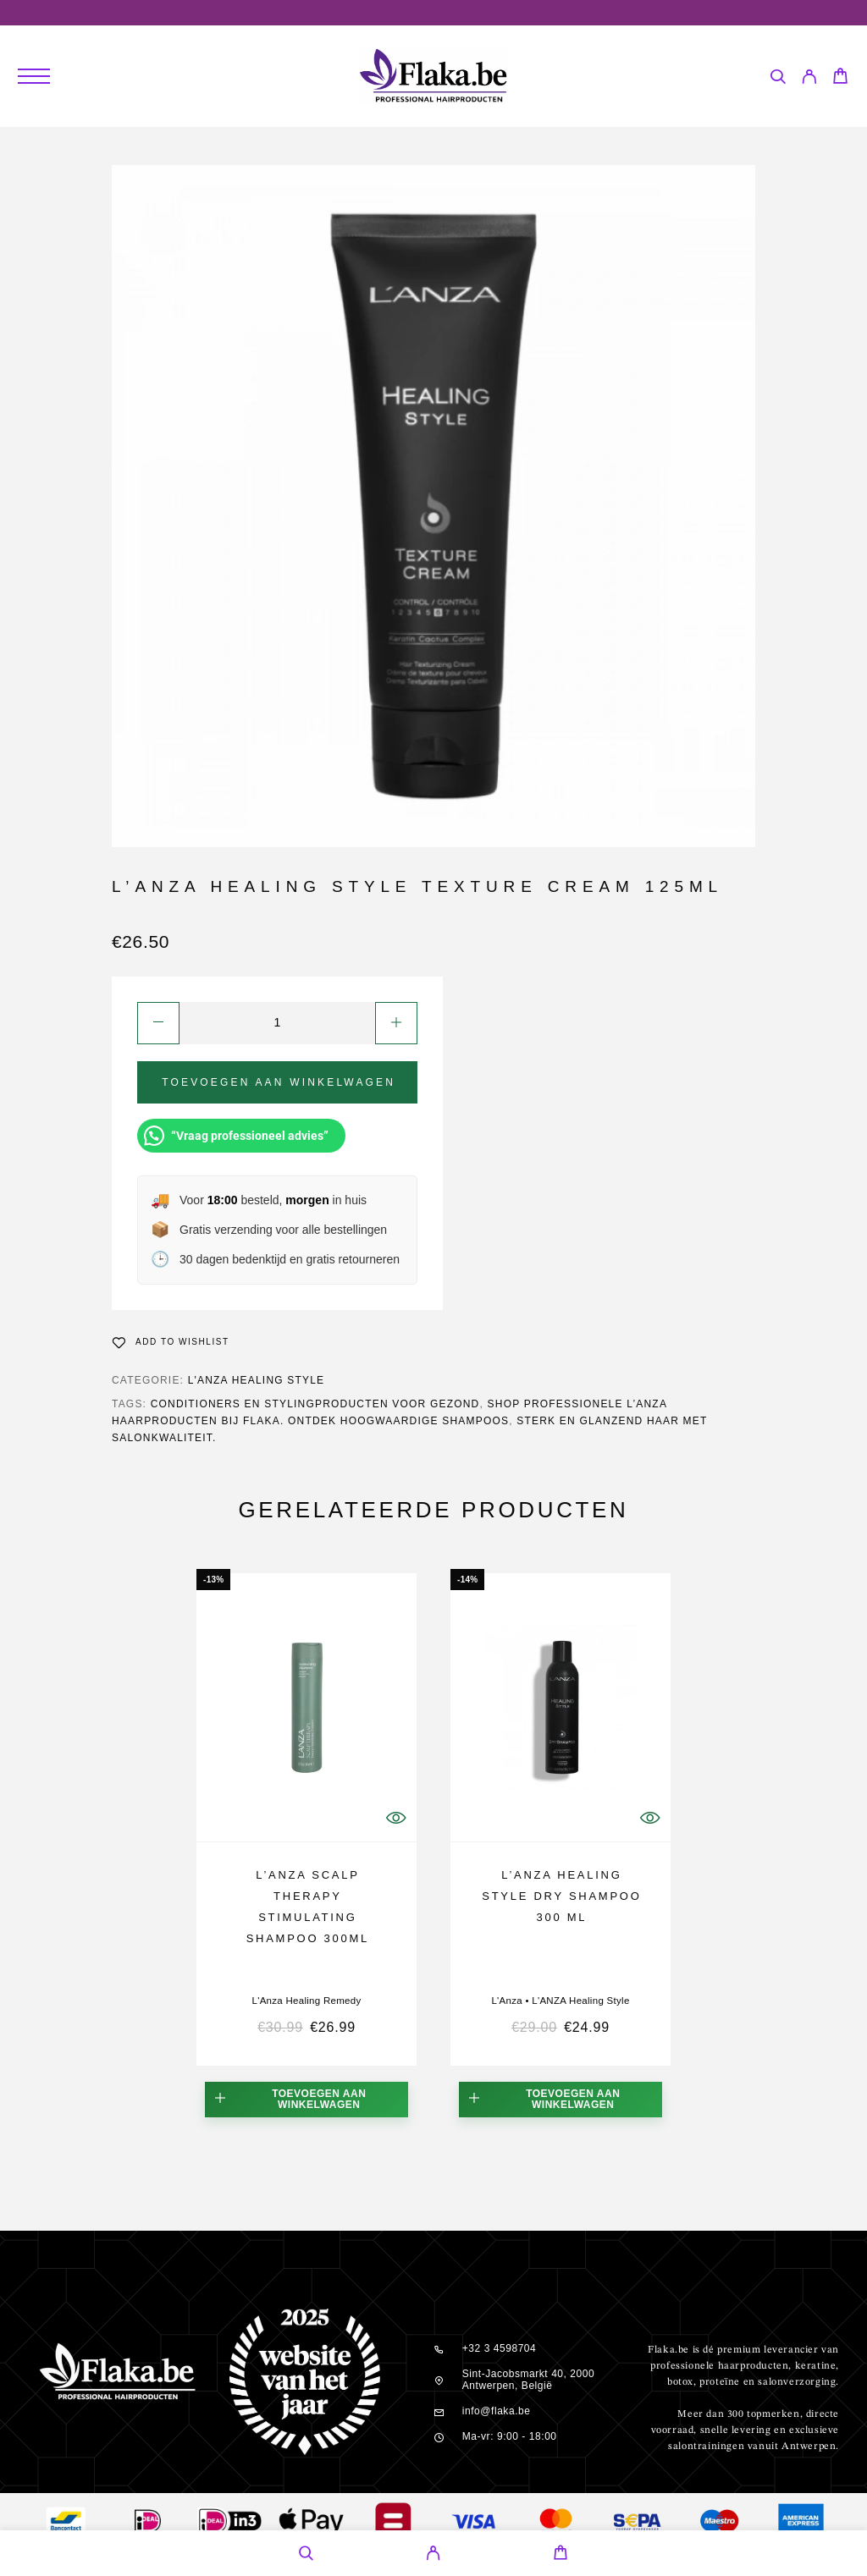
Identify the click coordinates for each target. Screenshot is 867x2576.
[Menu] (34, 76)
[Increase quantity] (396, 1023)
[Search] (778, 79)
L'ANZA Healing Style (256, 1380)
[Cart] (840, 78)
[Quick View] (395, 1818)
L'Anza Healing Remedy (306, 2000)
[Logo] (434, 76)
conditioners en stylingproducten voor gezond (315, 1404)
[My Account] (809, 79)
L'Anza (506, 2000)
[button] (306, 2099)
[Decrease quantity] (158, 1023)
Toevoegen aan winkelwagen (278, 1082)
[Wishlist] (170, 1342)
